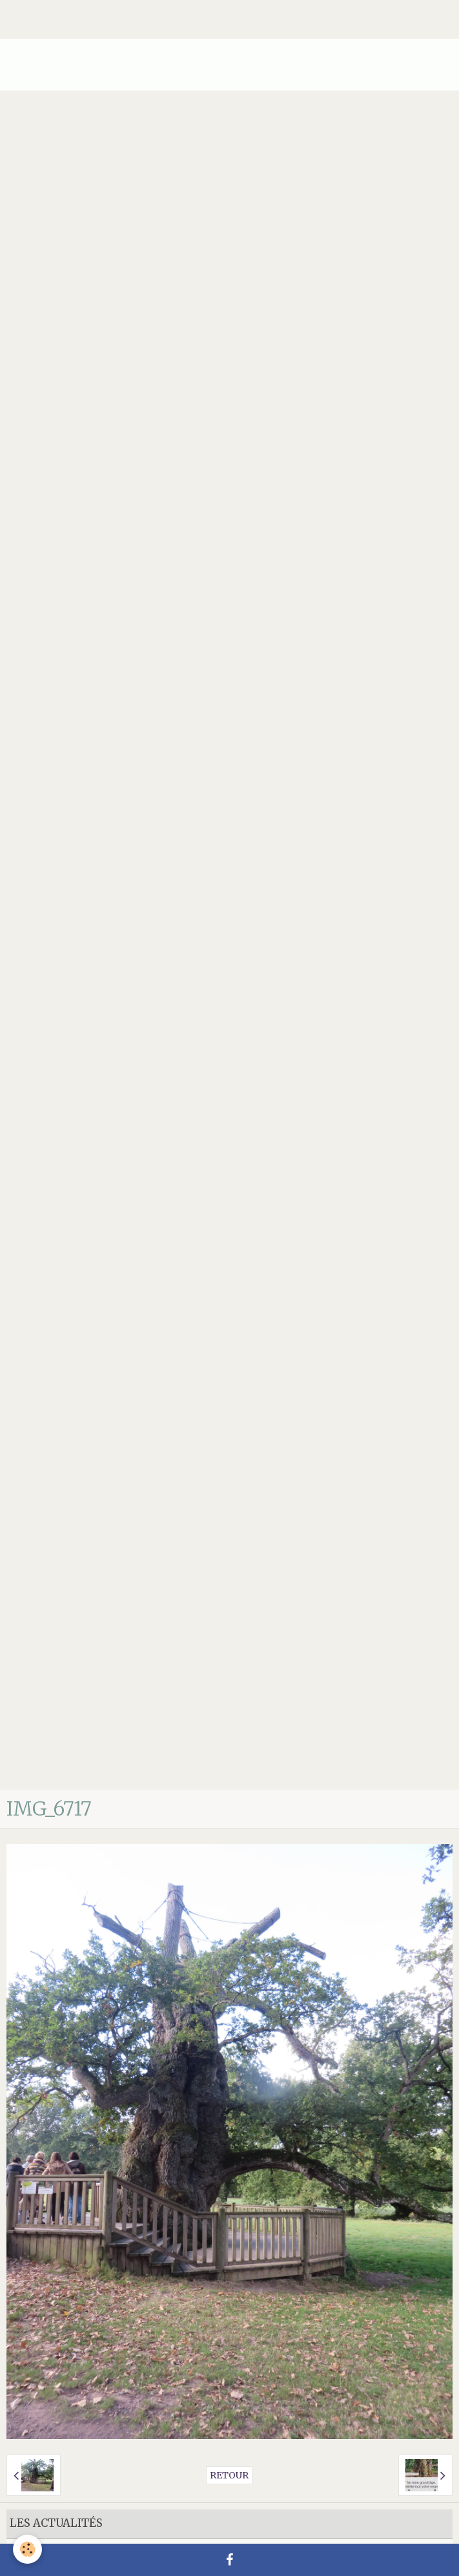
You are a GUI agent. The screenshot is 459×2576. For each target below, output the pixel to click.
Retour (229, 2475)
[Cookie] (27, 2549)
